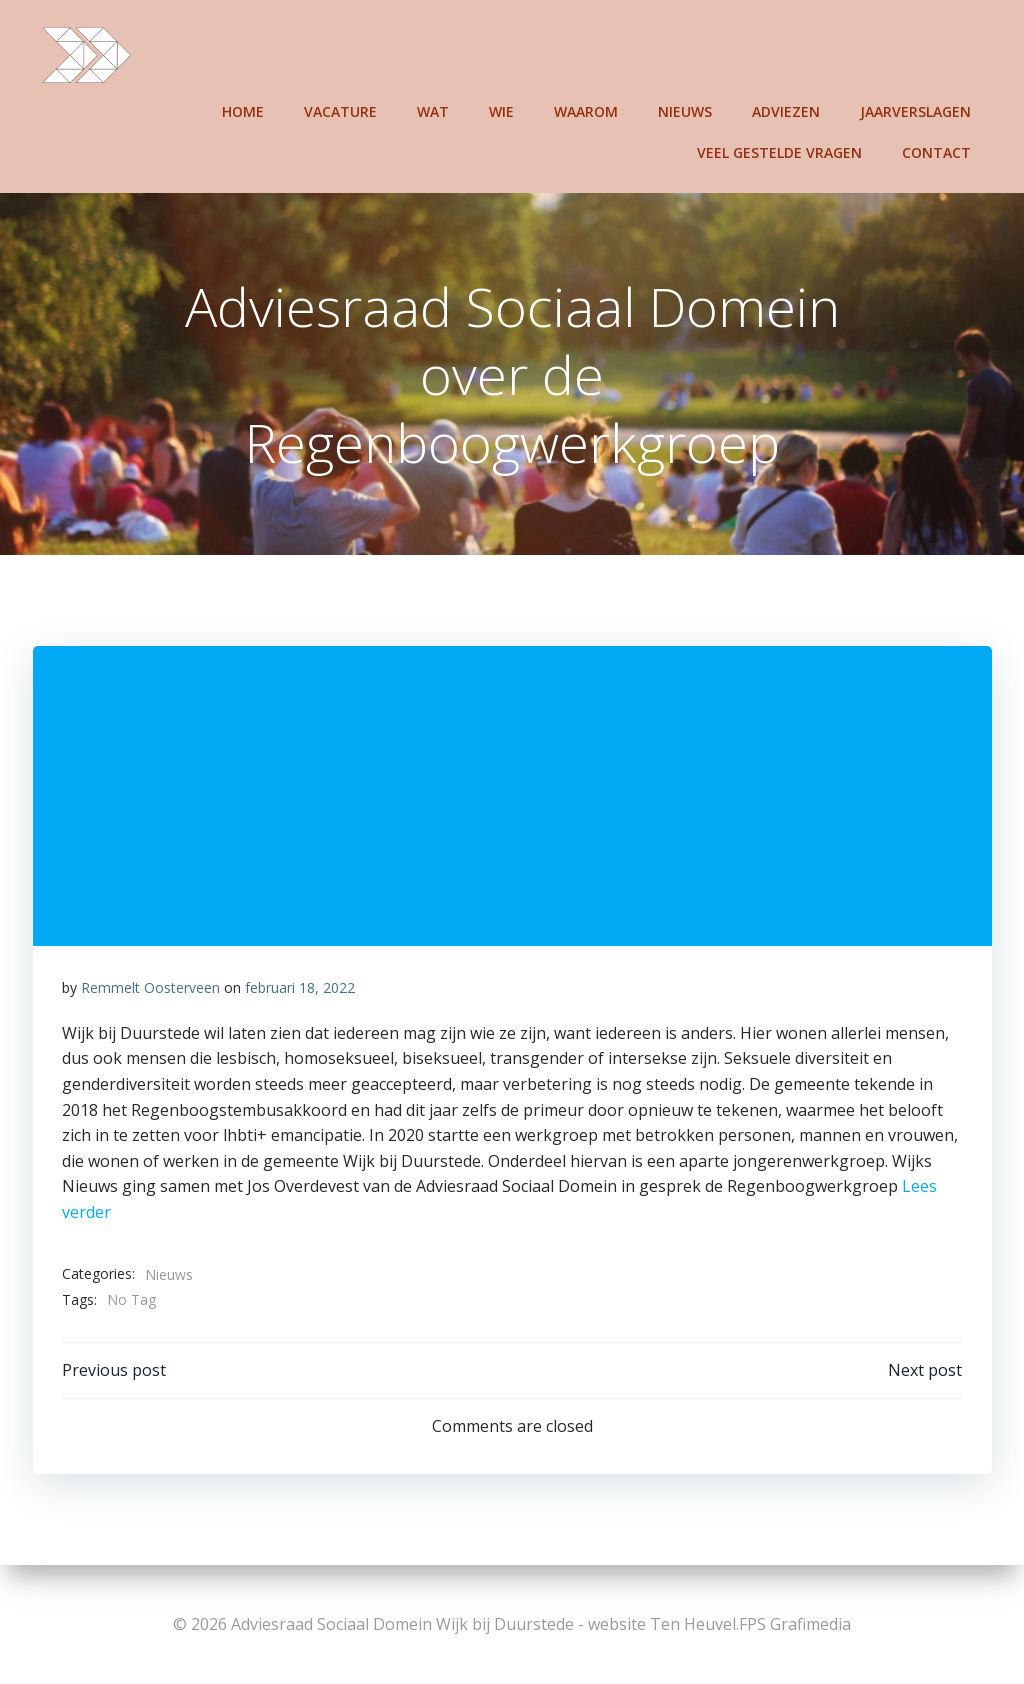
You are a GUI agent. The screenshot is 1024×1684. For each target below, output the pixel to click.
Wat (434, 110)
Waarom (587, 110)
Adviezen (787, 110)
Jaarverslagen (916, 110)
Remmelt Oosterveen (150, 988)
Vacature (341, 110)
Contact (937, 151)
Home (244, 110)
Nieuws (686, 110)
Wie (502, 110)
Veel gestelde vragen (780, 151)
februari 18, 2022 (300, 988)
